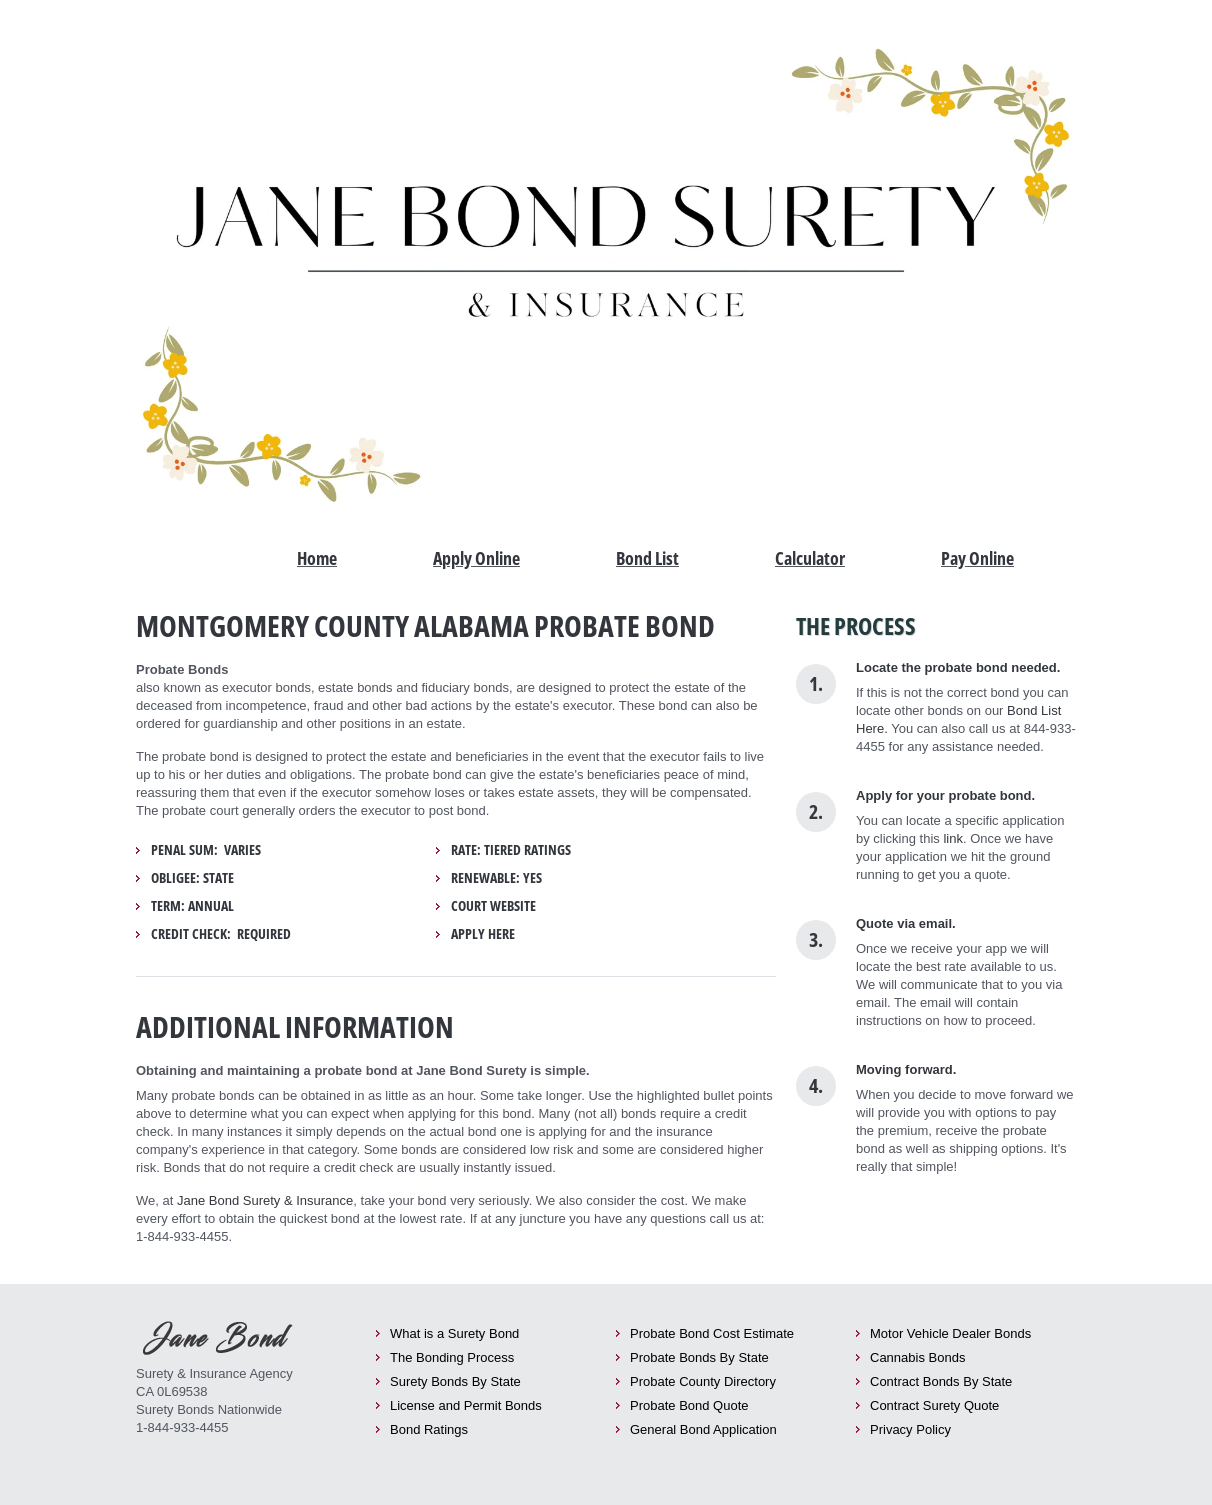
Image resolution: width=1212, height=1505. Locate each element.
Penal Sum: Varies (206, 850)
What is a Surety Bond (454, 1333)
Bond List (647, 558)
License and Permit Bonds (466, 1405)
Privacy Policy (910, 1429)
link (953, 838)
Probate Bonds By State (699, 1357)
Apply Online (476, 558)
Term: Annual (192, 906)
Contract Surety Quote (934, 1405)
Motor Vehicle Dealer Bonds (950, 1333)
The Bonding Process (452, 1357)
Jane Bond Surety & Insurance (265, 1200)
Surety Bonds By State (455, 1381)
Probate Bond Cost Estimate (712, 1333)
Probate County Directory (703, 1381)
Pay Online (977, 558)
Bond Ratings (429, 1429)
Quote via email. (906, 923)
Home (317, 558)
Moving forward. (906, 1069)
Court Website (493, 906)
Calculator (810, 558)
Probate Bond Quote (689, 1405)
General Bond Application (703, 1429)
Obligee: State (192, 878)
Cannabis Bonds (917, 1357)
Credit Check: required (221, 934)
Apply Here (483, 934)
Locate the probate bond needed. (958, 667)
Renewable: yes (496, 878)
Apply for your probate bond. (945, 795)
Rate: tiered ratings (511, 850)
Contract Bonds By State (941, 1381)
